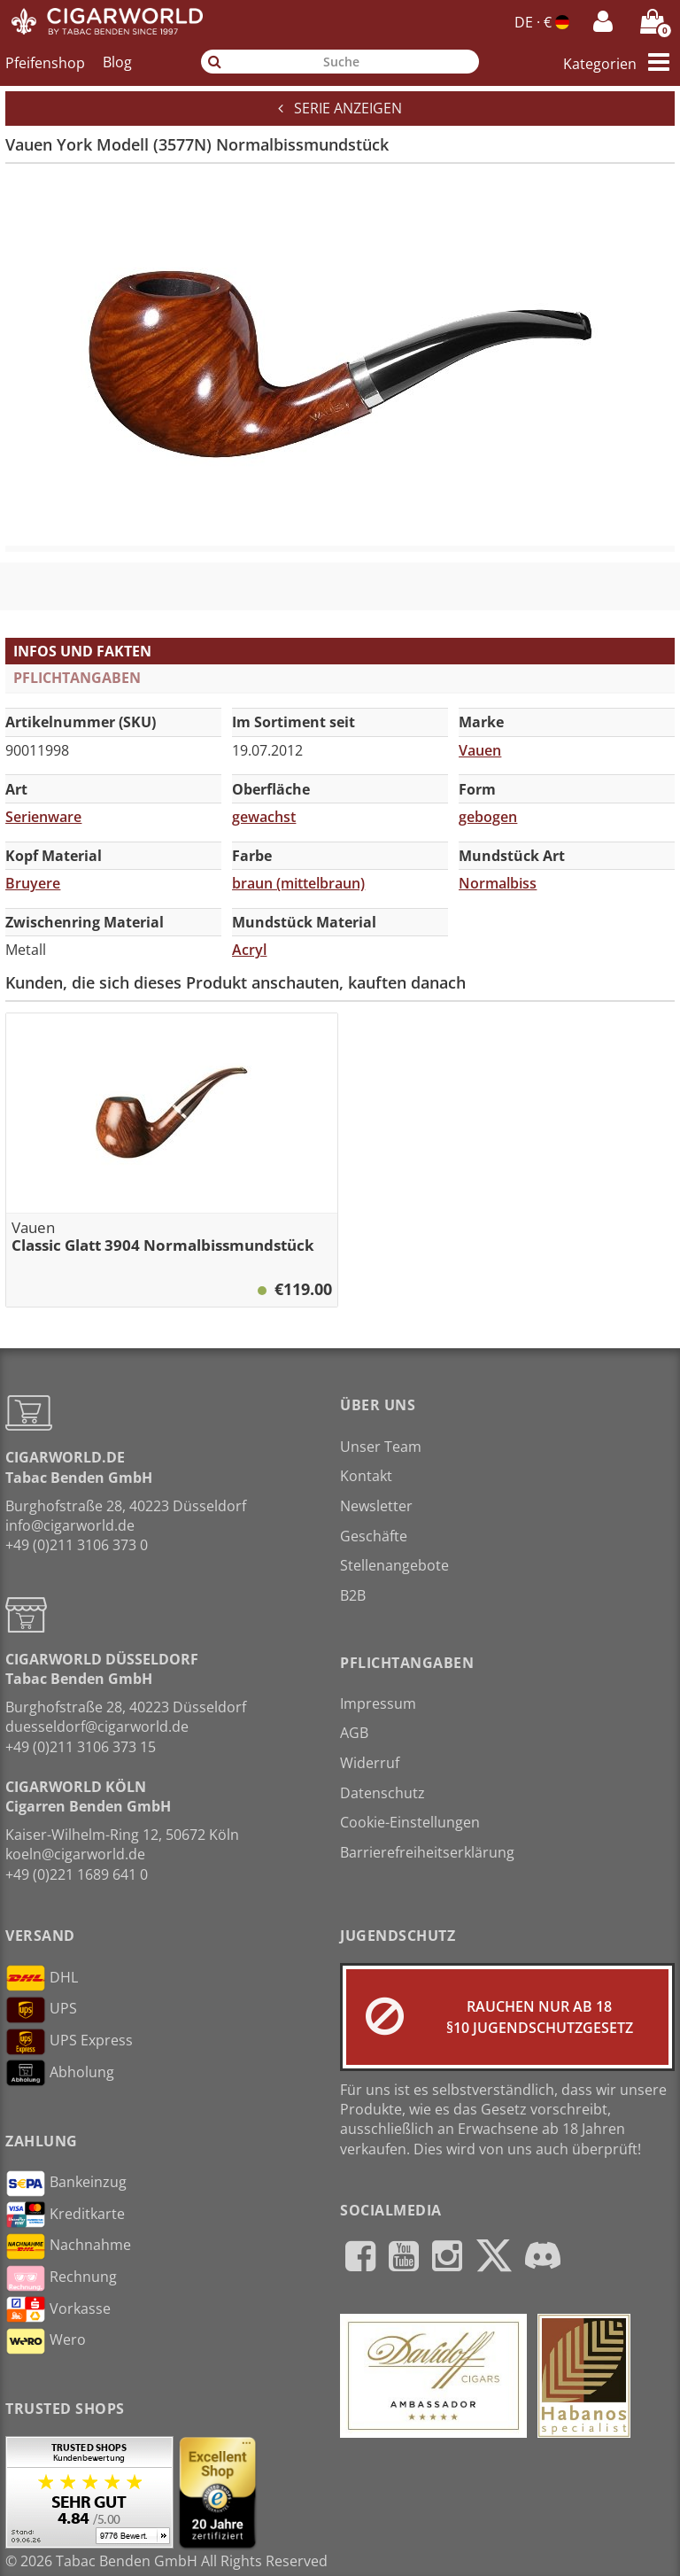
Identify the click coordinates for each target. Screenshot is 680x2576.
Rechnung (61, 2278)
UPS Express (69, 2042)
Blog (117, 62)
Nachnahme (68, 2246)
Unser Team (380, 1446)
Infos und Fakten (82, 651)
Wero (45, 2341)
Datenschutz (382, 1793)
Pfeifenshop (45, 62)
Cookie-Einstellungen (410, 1822)
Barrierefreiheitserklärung (427, 1852)
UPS (41, 2010)
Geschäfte (373, 1536)
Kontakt (366, 1476)
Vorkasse (58, 2309)
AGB (354, 1732)
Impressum (378, 1703)
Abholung (59, 2073)
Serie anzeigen (340, 108)
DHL (41, 1978)
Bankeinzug (66, 2183)
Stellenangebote (394, 1565)
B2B (353, 1595)
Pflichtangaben (77, 677)
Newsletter (376, 1506)
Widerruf (369, 1763)
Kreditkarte (65, 2214)
